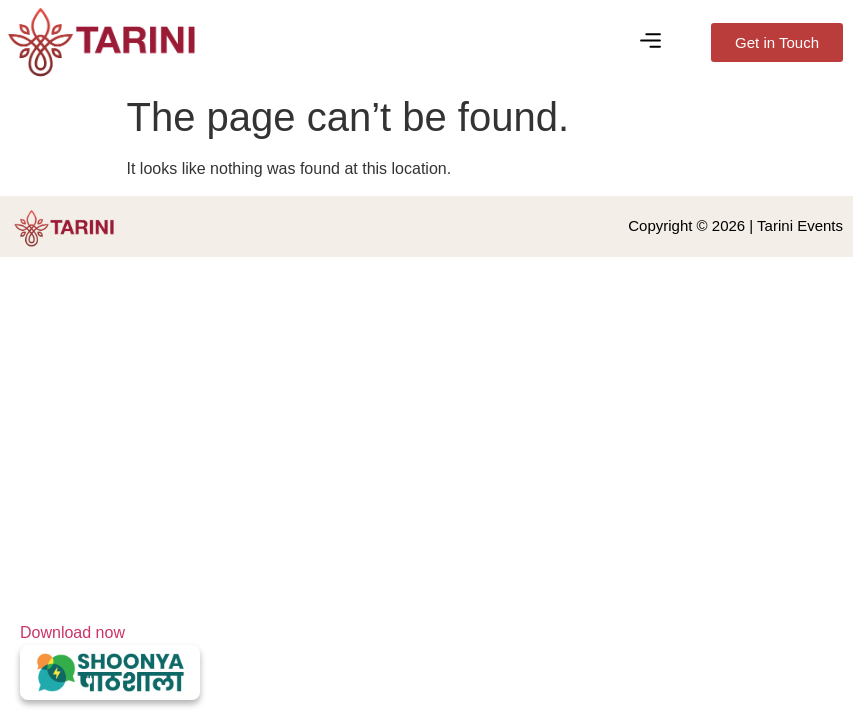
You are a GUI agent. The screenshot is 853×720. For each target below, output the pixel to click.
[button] (650, 42)
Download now (110, 662)
